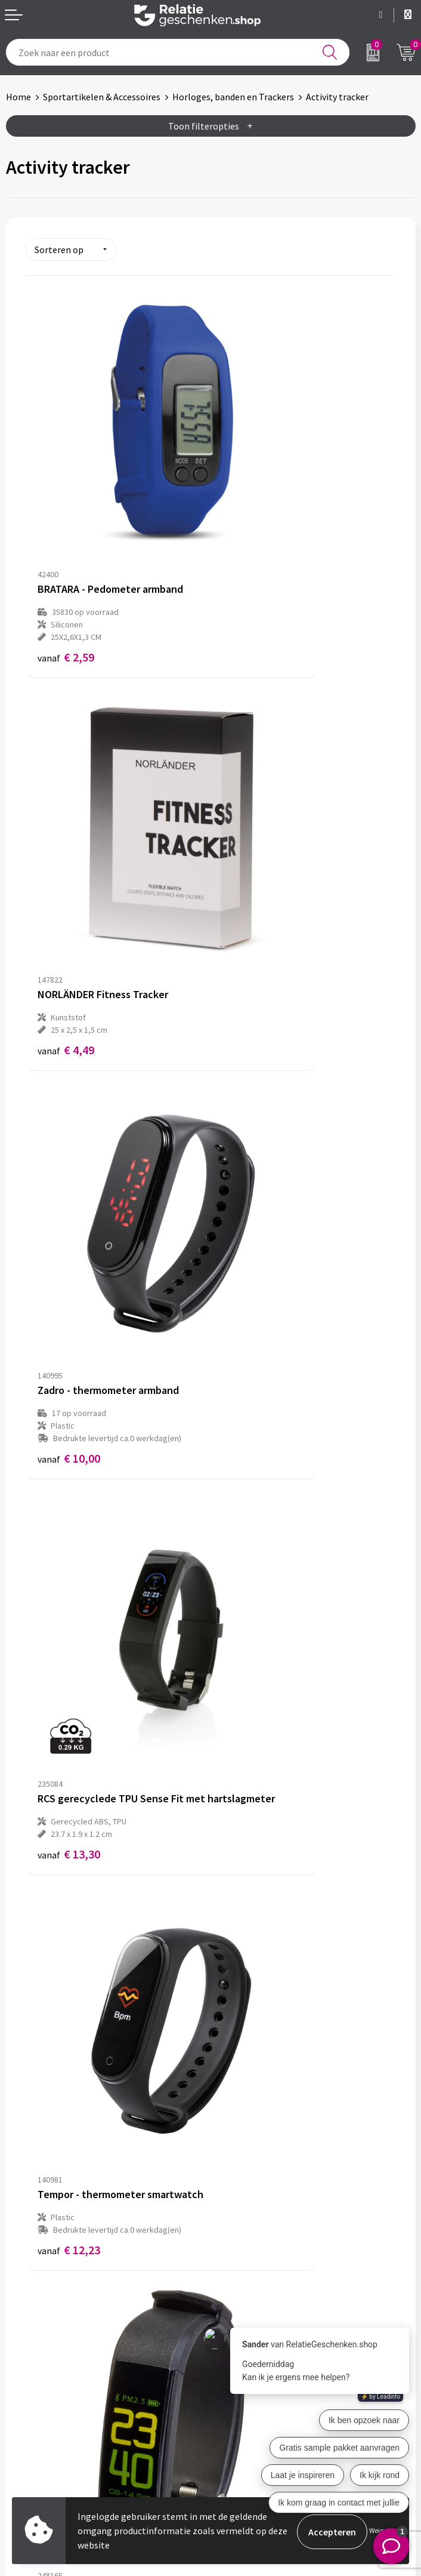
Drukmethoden (247, 2254)
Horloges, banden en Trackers (233, 97)
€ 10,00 (69, 849)
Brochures (27, 2418)
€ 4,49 (251, 535)
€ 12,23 (69, 1138)
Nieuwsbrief (240, 2215)
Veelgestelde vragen (257, 2234)
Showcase (26, 2399)
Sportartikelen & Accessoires (101, 97)
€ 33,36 (254, 1426)
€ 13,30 (254, 836)
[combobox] (177, 52)
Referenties (30, 2437)
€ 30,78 (69, 1426)
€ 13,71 (254, 1138)
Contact (22, 2380)
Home (18, 97)
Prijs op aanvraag (81, 1684)
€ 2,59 (66, 548)
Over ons (234, 2196)
